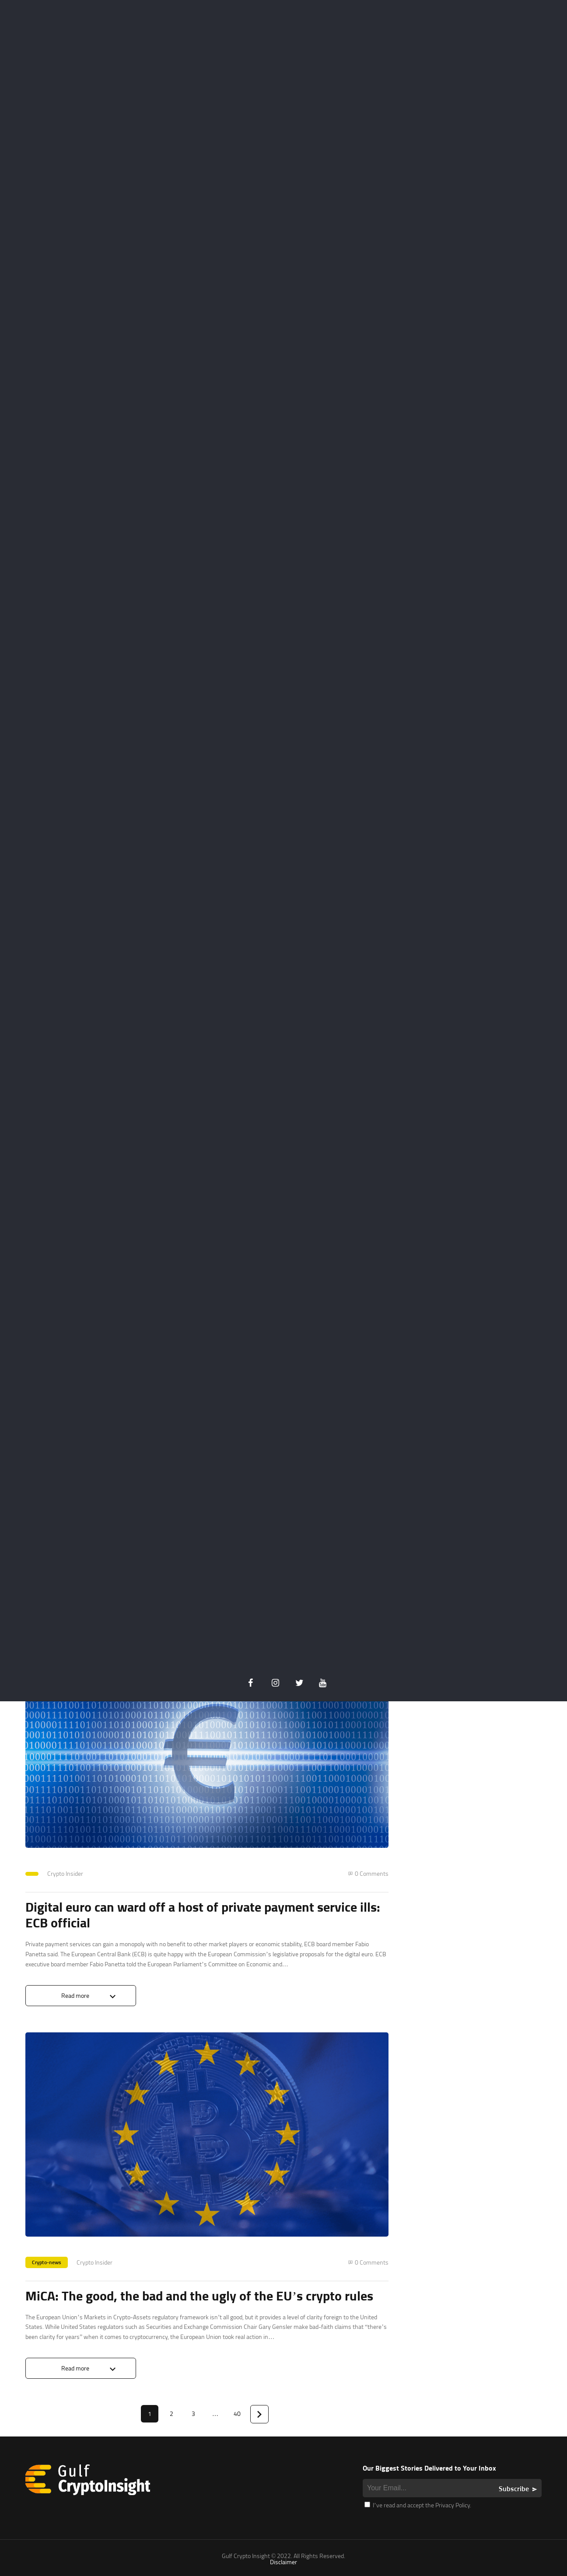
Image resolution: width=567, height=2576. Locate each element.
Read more (75, 1629)
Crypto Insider (65, 1873)
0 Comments (371, 1874)
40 (237, 2413)
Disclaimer (283, 2561)
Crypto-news (46, 2262)
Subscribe (514, 2488)
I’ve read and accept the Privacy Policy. (417, 2505)
